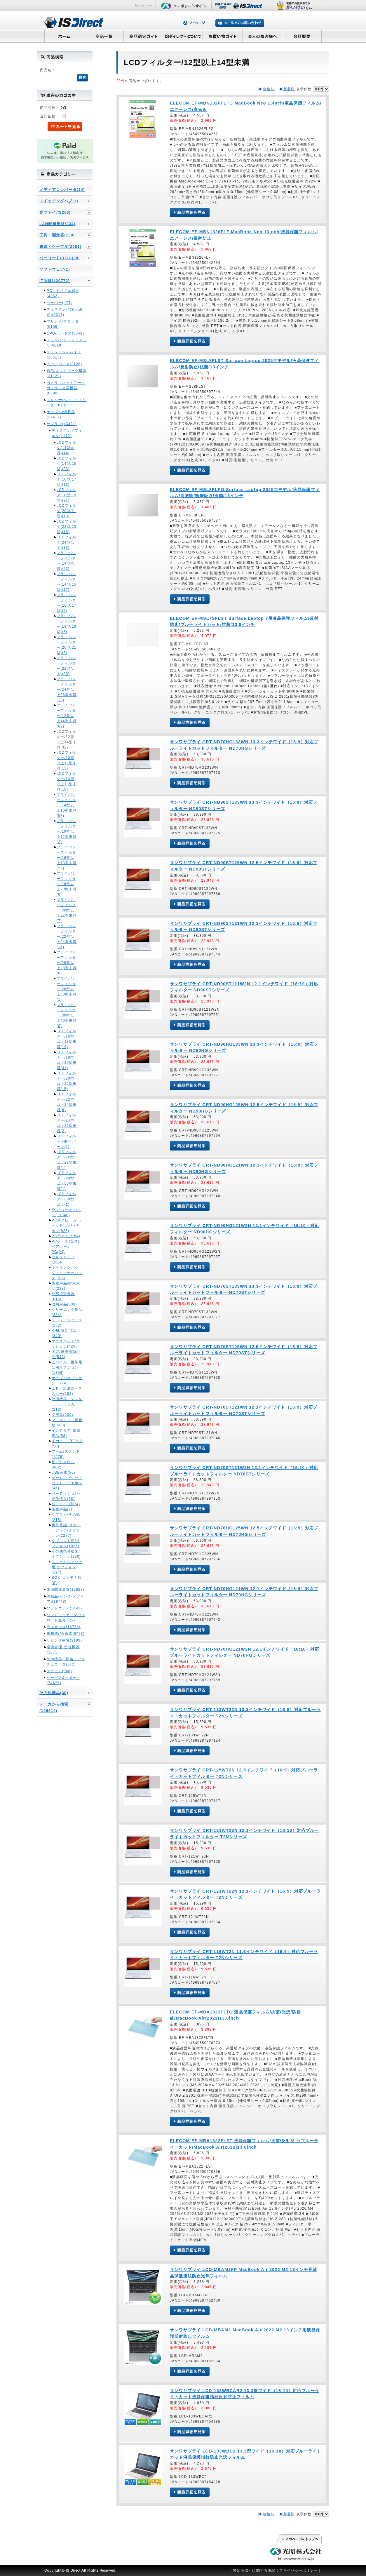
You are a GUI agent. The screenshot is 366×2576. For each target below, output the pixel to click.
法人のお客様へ (262, 36)
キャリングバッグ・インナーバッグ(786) (67, 1273)
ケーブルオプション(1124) (67, 1380)
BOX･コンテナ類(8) (66, 1580)
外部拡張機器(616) (63, 1296)
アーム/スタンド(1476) (66, 1454)
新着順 (289, 89)
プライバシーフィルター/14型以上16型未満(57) (67, 805)
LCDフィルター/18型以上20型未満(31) (67, 1060)
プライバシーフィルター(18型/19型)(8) (66, 624)
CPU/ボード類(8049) (65, 333)
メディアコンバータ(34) (62, 189)
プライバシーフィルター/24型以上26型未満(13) (67, 689)
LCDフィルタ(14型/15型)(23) (66, 463)
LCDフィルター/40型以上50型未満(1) (67, 1181)
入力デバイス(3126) (64, 364)
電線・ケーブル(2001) (60, 246)
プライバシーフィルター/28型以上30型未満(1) (67, 989)
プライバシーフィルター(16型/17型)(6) (66, 603)
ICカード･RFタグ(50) (67, 1443)
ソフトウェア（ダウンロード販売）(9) (66, 1617)
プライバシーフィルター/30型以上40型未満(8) (67, 1015)
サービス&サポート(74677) (63, 1680)
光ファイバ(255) (55, 212)
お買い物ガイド (223, 36)
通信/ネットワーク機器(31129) (67, 373)
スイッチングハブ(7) (58, 201)
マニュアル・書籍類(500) (67, 1422)
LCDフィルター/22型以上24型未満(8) (67, 1102)
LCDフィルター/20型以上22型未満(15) (67, 1081)
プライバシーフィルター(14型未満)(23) (66, 561)
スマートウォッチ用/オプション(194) (67, 1567)
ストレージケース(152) (67, 1322)
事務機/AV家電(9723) (66, 1634)
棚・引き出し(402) (63, 1464)
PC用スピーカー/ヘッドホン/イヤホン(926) (67, 1225)
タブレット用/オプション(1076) (66, 1543)
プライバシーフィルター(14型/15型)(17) (66, 582)
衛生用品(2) (62, 1509)
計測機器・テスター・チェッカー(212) (67, 1404)
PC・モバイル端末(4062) (63, 293)
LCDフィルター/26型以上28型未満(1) (67, 1160)
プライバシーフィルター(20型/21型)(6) (66, 645)
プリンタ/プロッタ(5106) (63, 324)
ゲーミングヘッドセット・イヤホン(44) (67, 1483)
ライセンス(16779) (64, 1627)
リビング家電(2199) (64, 1640)
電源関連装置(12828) (65, 1590)
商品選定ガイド (143, 36)
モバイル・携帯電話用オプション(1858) (67, 1367)
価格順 (269, 89)
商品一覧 (103, 36)
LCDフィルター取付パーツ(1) (66, 1141)
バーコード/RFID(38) (59, 258)
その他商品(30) (53, 1693)
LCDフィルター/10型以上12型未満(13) (67, 760)
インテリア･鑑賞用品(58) (66, 1433)
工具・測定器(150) (57, 235)
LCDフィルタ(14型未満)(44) (66, 448)
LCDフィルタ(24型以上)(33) (66, 542)
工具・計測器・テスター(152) (67, 1391)
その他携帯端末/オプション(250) (66, 1554)
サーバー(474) (59, 303)
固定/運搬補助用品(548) (66, 1354)
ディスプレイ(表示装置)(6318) (65, 312)
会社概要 (302, 36)
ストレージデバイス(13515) (64, 354)
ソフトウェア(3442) (64, 1608)
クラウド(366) (59, 1671)
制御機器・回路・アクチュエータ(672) (66, 1661)
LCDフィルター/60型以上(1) (66, 1199)
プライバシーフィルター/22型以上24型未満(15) (67, 936)
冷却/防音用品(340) (64, 1333)
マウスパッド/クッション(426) (66, 1343)
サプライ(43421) (62, 424)
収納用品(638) (64, 1304)
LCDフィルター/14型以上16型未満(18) (67, 781)
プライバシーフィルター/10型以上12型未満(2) (67, 831)
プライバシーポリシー (298, 2570)
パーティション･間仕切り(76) (66, 1496)
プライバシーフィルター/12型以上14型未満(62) (67, 715)
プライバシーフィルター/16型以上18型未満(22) (67, 857)
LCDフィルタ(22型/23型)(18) (66, 526)
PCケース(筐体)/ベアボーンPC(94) (66, 1246)
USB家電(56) (63, 1472)
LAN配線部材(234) (57, 224)
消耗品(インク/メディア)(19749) (65, 1599)
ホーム (64, 36)
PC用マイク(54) (66, 1236)
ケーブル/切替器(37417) (61, 414)
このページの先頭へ (299, 2539)
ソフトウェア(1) (54, 269)
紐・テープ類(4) (66, 1504)
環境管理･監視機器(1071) (63, 1649)
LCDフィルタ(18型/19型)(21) (66, 495)
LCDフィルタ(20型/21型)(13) (66, 511)
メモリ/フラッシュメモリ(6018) (67, 342)
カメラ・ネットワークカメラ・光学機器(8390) (66, 388)
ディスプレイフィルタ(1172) (67, 433)
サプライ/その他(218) (66, 1517)
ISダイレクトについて (183, 36)
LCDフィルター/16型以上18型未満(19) (67, 1039)
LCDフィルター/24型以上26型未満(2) (67, 1123)
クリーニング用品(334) (67, 1312)
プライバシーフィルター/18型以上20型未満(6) (67, 884)
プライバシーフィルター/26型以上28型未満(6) (67, 962)
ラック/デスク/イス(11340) (66, 1212)
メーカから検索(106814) (53, 1707)
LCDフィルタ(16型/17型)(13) (66, 479)
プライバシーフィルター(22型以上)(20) (66, 666)
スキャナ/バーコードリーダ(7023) (67, 402)
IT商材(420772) (54, 281)
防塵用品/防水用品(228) (66, 1286)
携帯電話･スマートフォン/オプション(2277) (66, 1530)
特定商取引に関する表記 (254, 2570)
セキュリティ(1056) (63, 1259)
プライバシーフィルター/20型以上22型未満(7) (67, 910)
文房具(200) (62, 1415)
